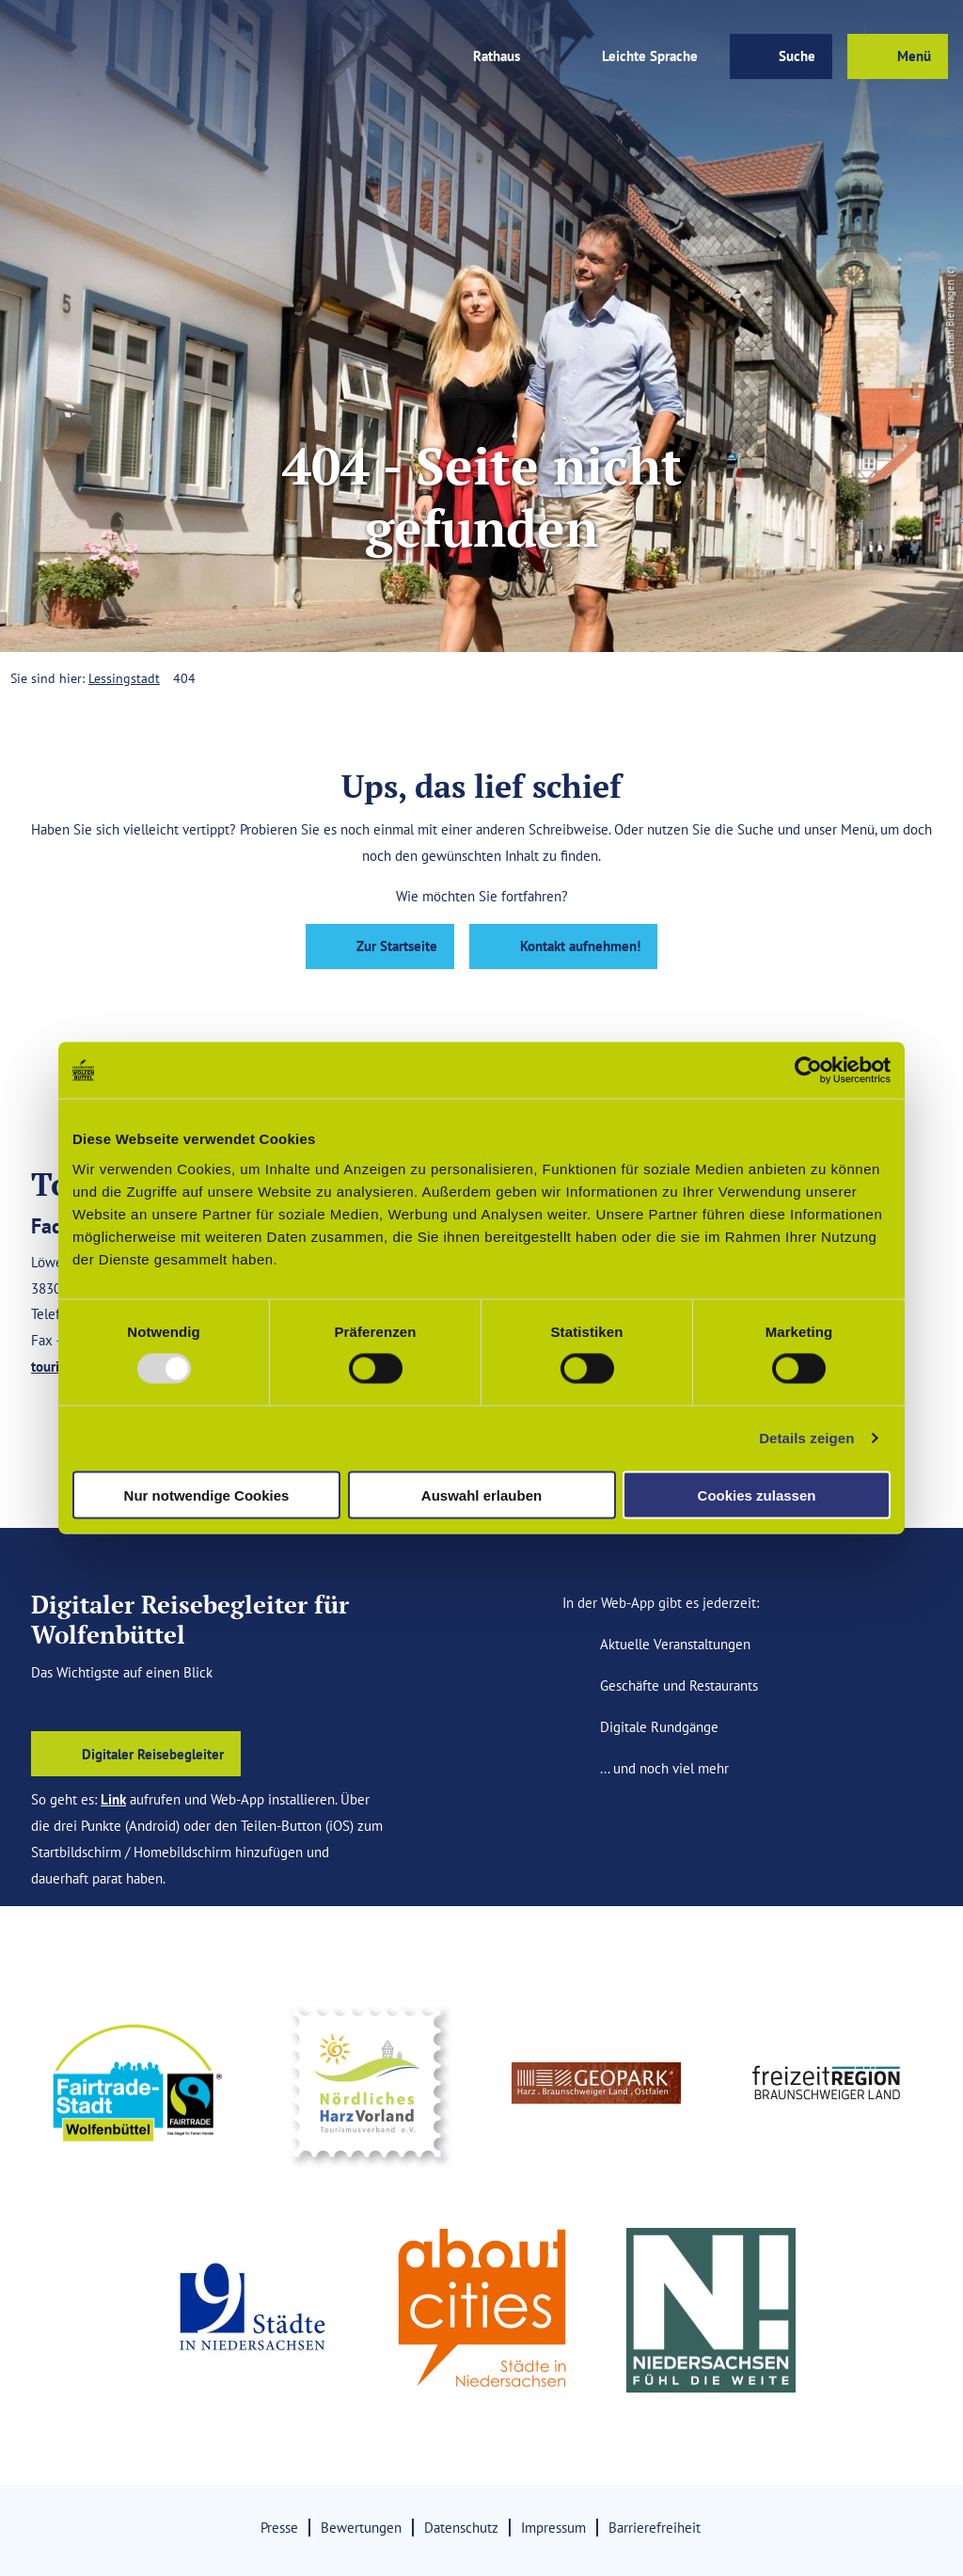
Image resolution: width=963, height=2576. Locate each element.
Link (113, 1798)
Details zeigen (806, 1438)
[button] (322, 56)
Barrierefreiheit (654, 2527)
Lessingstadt (124, 678)
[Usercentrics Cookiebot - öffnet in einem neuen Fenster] (808, 1071)
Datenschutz (461, 2527)
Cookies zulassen (757, 1495)
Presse (279, 2527)
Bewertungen (361, 2527)
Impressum (553, 2527)
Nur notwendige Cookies (207, 1495)
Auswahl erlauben (481, 1495)
